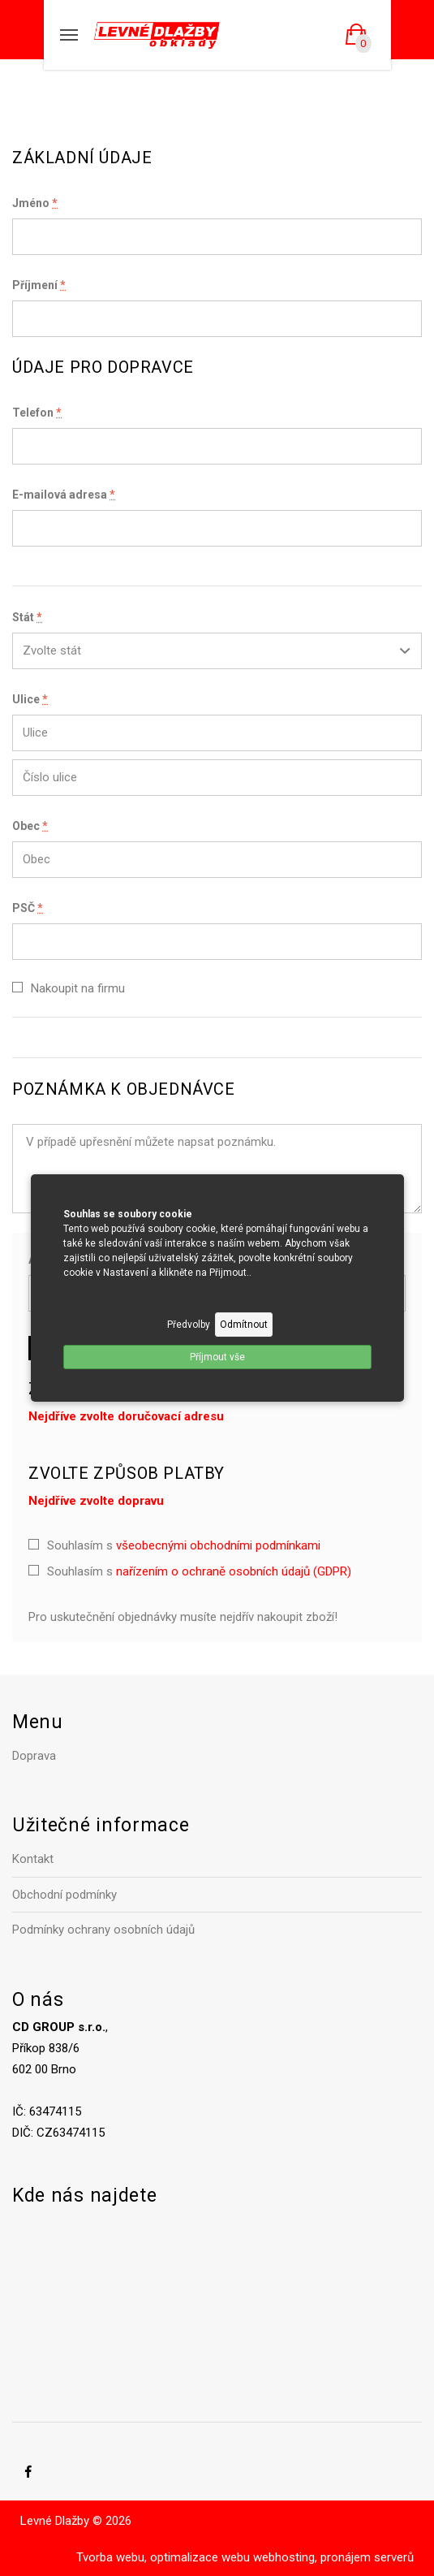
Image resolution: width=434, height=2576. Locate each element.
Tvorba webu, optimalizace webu (163, 2557)
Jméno (35, 203)
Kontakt (33, 1859)
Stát (27, 617)
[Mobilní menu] (69, 35)
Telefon (37, 412)
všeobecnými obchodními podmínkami (218, 1545)
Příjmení (39, 285)
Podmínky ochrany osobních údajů (103, 1929)
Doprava (34, 1755)
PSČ (27, 907)
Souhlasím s (183, 1545)
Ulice (30, 699)
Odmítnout (244, 1324)
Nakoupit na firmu (78, 988)
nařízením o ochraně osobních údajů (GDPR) (233, 1571)
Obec (30, 825)
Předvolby (188, 1324)
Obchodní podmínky (64, 1894)
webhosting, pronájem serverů (333, 2557)
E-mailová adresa (63, 494)
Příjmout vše (217, 1357)
